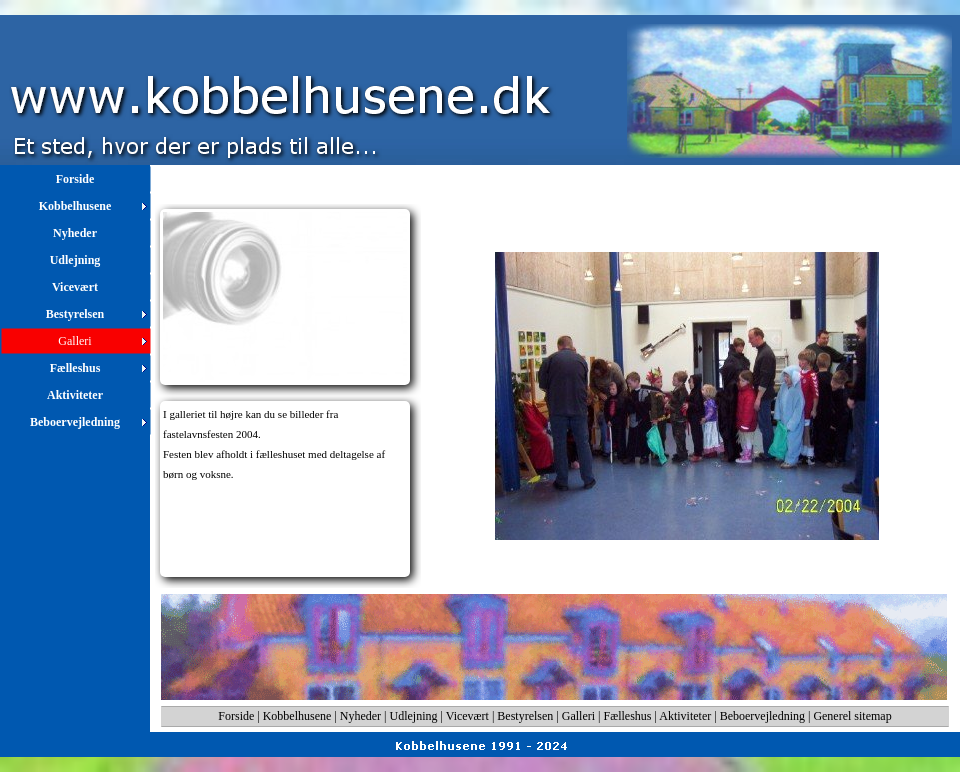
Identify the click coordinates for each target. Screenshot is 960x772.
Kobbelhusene (297, 716)
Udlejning (414, 716)
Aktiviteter (685, 716)
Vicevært (467, 716)
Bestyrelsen (525, 716)
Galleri (578, 716)
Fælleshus (628, 716)
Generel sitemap (852, 716)
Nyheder (360, 716)
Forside (236, 716)
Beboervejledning (762, 716)
